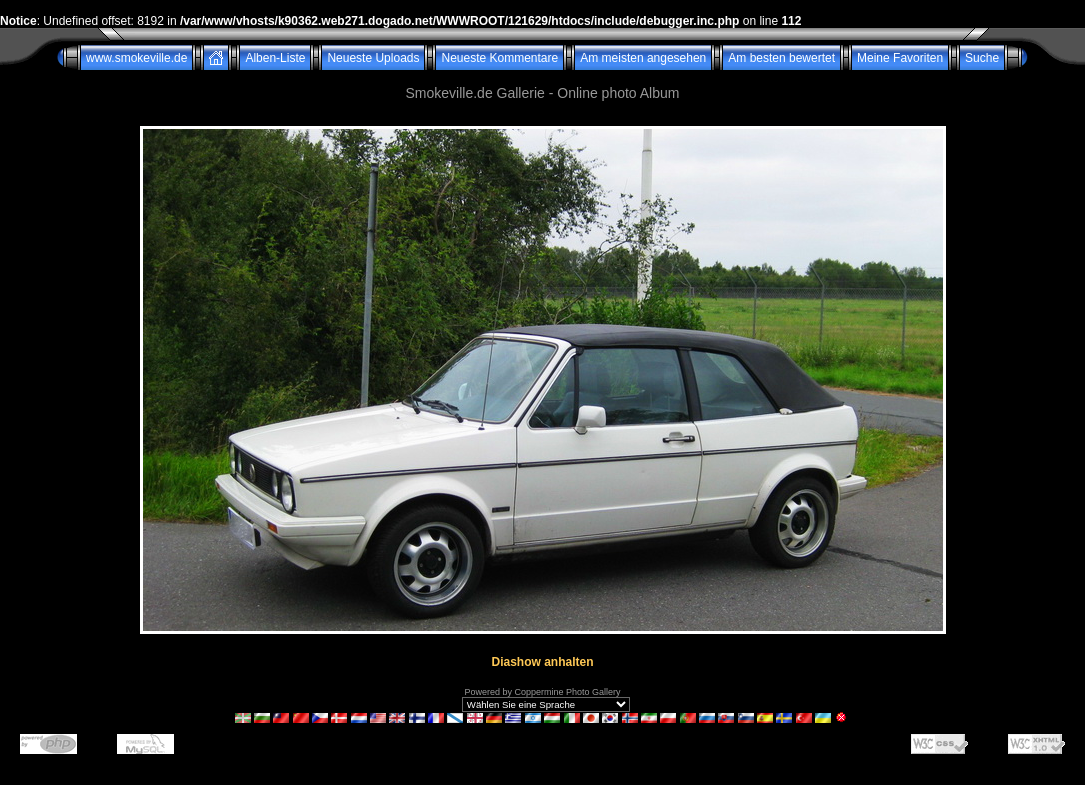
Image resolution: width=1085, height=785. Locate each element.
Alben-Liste (275, 58)
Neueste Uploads (373, 58)
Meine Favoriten (900, 58)
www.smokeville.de (136, 58)
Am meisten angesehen (643, 58)
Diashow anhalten (542, 662)
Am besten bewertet (781, 58)
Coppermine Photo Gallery (567, 692)
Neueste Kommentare (499, 58)
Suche (982, 58)
